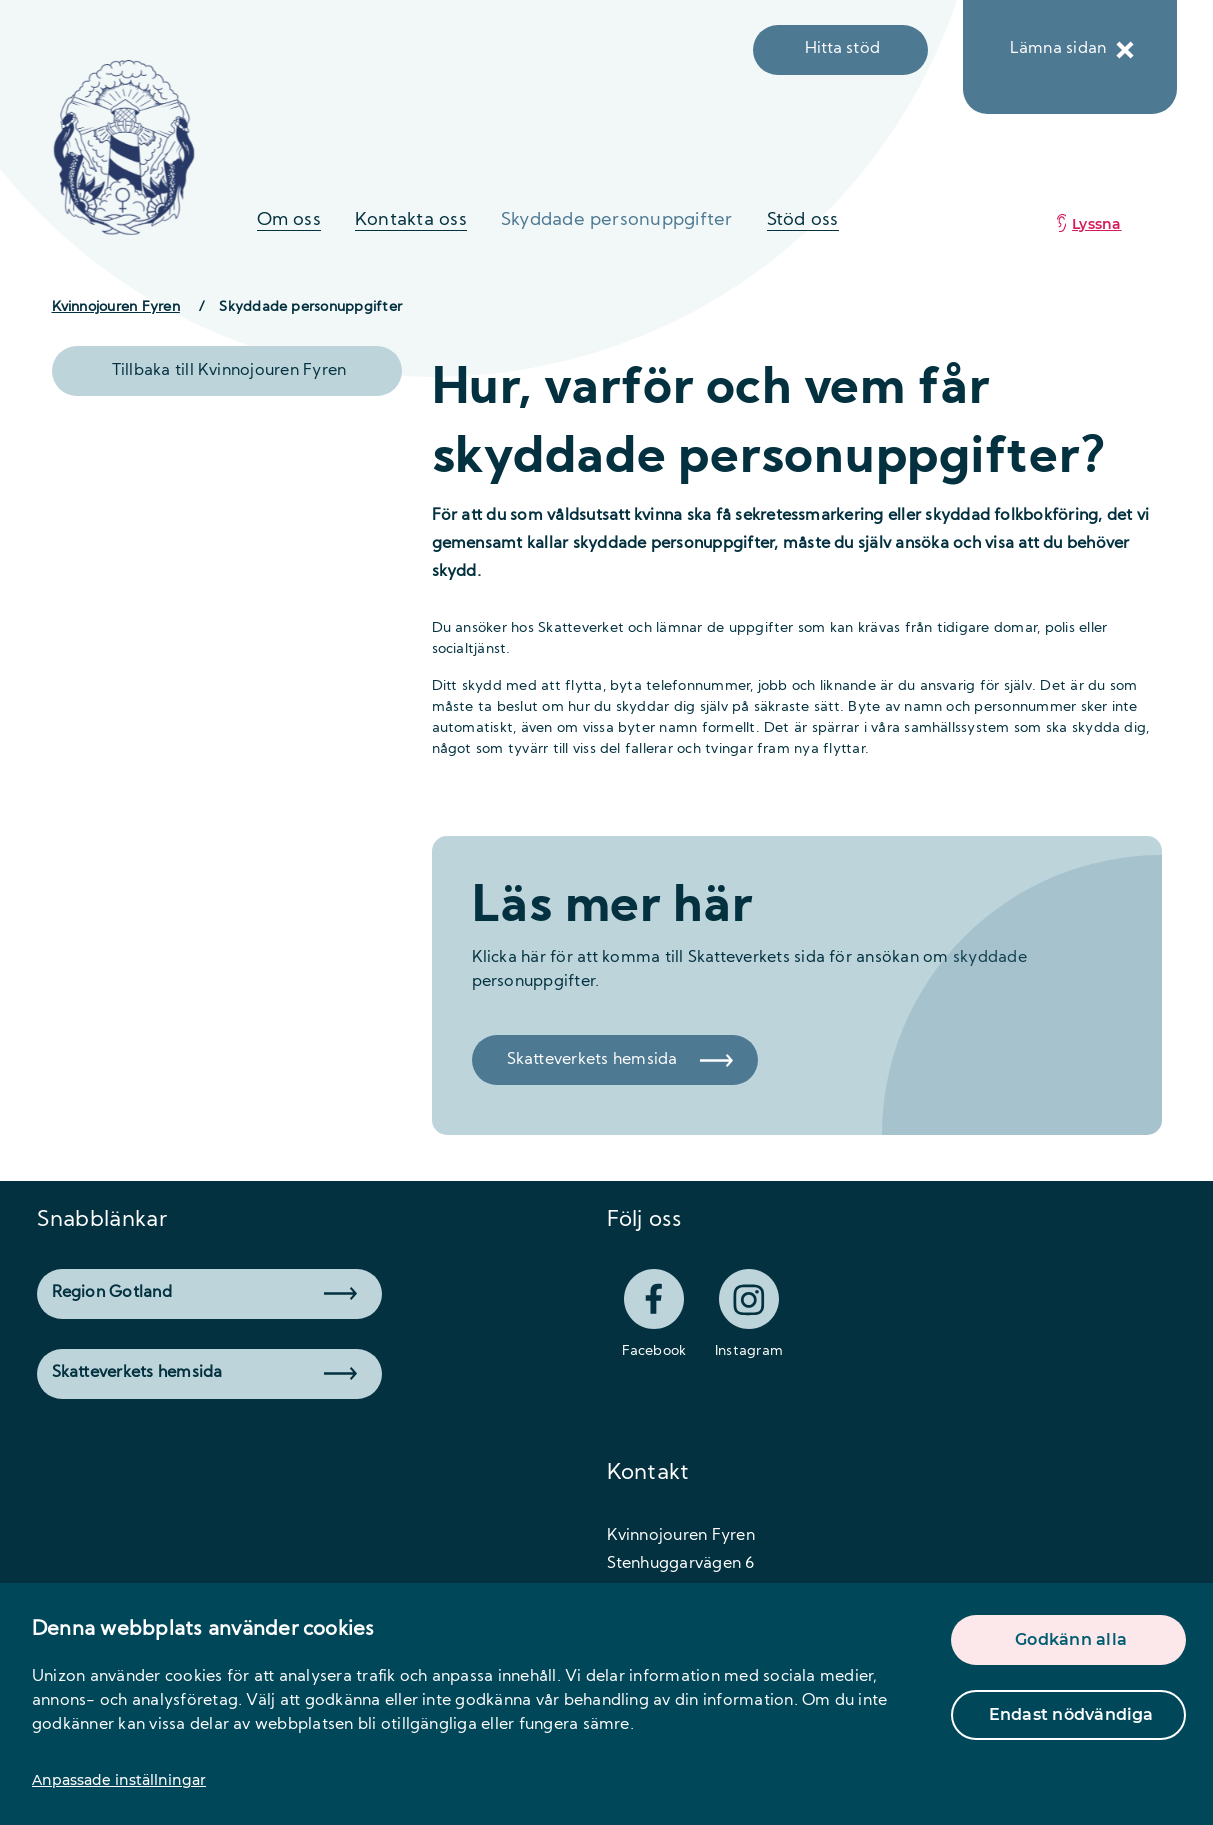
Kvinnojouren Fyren (116, 307)
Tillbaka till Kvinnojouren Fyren (229, 371)
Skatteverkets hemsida (620, 1060)
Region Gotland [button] (204, 1293)
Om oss (289, 220)
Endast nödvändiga (1071, 1714)
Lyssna (1096, 224)
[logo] (124, 147)
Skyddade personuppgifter (617, 220)
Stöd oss (803, 220)
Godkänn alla (1071, 1639)
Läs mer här (612, 908)
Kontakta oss (411, 220)
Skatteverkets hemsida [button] (204, 1373)
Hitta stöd (842, 49)
